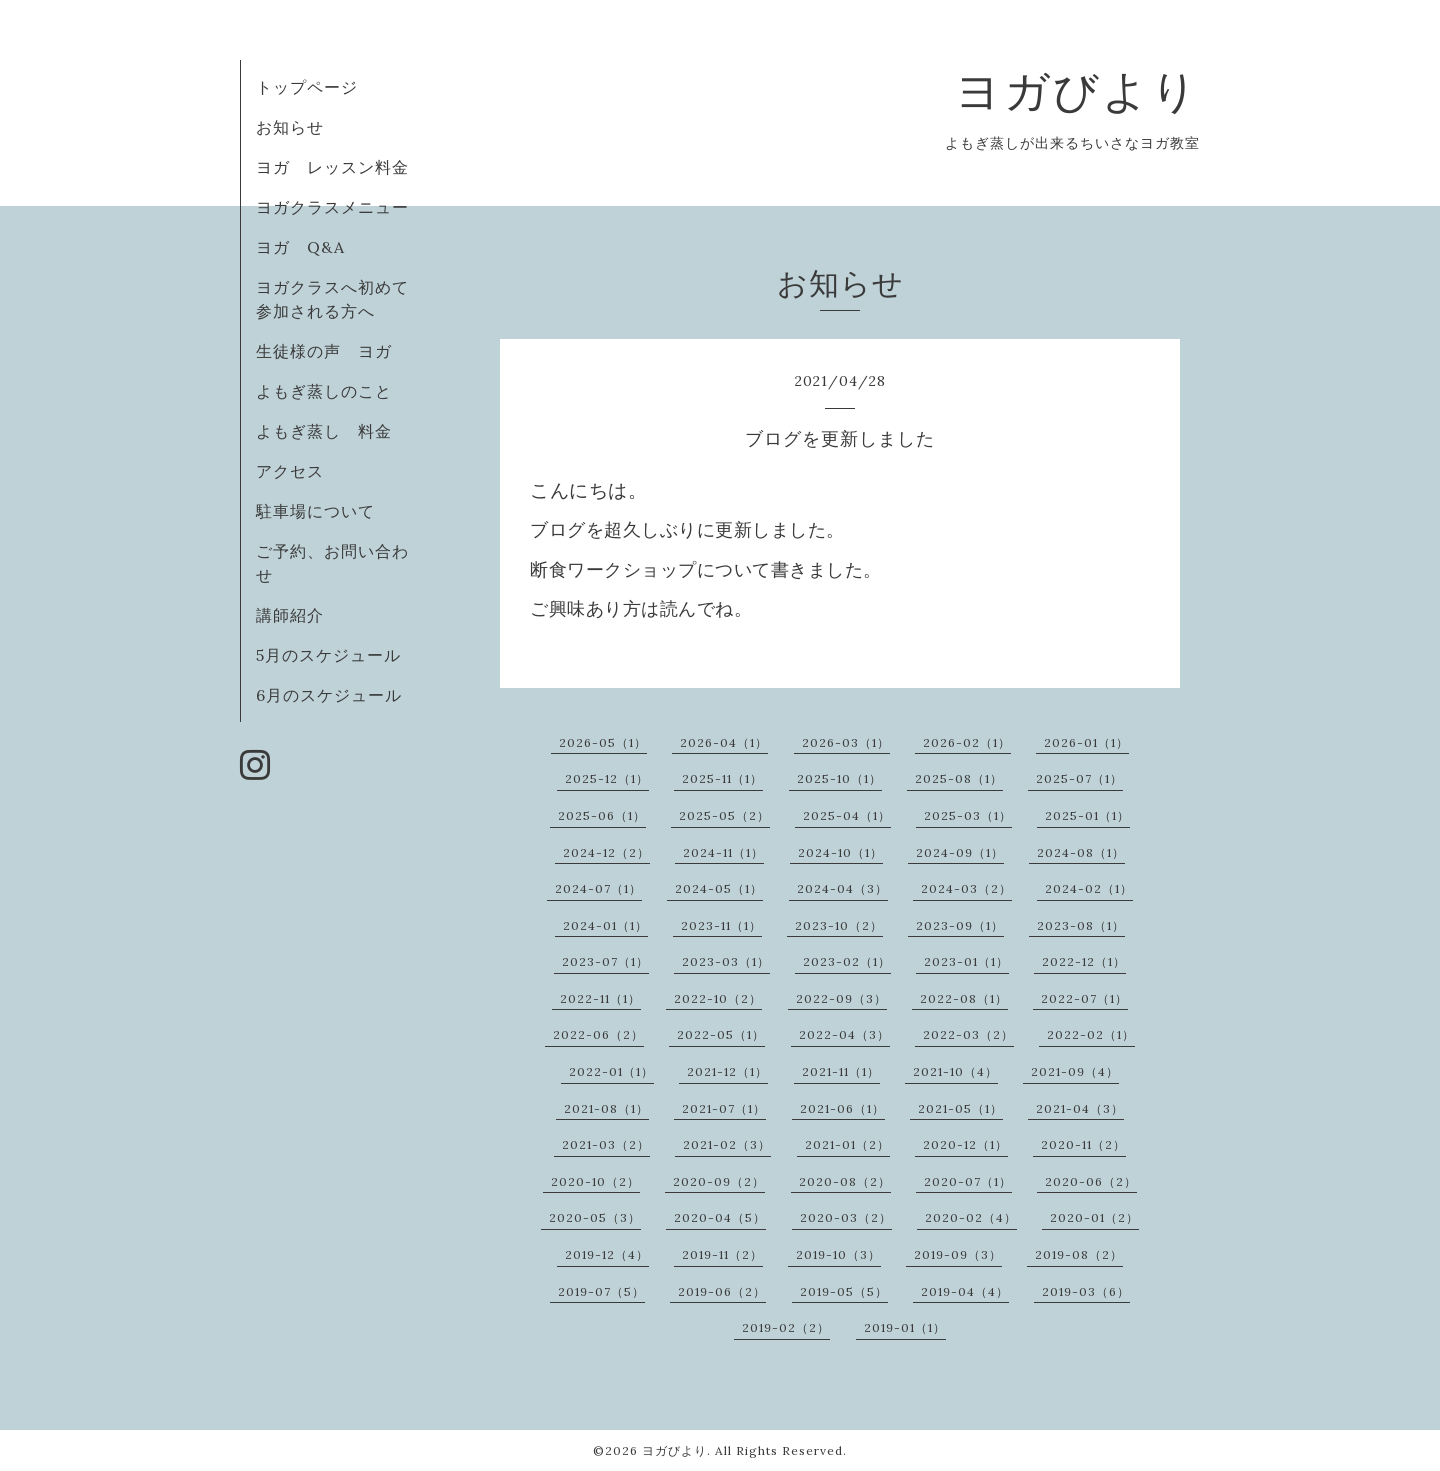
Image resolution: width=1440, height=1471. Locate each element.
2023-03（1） (726, 961)
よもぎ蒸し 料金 (324, 431)
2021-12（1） (727, 1071)
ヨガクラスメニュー (332, 207)
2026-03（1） (846, 742)
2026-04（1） (724, 742)
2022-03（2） (968, 1034)
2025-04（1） (847, 815)
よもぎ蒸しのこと (324, 391)
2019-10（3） (838, 1254)
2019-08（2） (1079, 1254)
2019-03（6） (1086, 1291)
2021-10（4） (955, 1071)
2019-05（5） (844, 1291)
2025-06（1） (602, 815)
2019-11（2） (722, 1254)
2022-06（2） (598, 1034)
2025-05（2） (724, 815)
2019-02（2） (786, 1327)
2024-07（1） (598, 888)
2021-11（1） (841, 1071)
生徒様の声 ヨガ (324, 351)
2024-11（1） (723, 852)
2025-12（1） (607, 778)
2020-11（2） (1083, 1144)
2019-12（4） (607, 1254)
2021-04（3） (1080, 1108)
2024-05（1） (719, 888)
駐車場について (315, 511)
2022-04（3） (844, 1034)
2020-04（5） (720, 1217)
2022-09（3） (841, 998)
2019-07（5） (601, 1291)
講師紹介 (290, 615)
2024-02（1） (1089, 888)
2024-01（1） (605, 925)
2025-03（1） (968, 815)
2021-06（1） (842, 1108)
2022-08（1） (964, 998)
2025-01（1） (1087, 815)
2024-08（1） (1081, 852)
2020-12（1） (965, 1144)
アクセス (290, 471)
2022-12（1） (1084, 961)
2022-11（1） (600, 998)
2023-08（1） (1081, 925)
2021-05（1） (960, 1108)
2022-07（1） (1084, 998)
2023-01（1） (966, 961)
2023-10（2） (839, 925)
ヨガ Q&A (309, 247)
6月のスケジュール (329, 695)
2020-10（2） (595, 1181)
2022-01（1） (611, 1071)
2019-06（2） (722, 1291)
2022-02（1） (1091, 1034)
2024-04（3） (842, 888)
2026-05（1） (603, 742)
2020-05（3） (595, 1217)
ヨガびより (1077, 90)
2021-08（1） (606, 1108)
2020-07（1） (968, 1181)
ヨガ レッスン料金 (332, 167)
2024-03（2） (966, 888)
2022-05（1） (721, 1034)
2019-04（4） (965, 1291)
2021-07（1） (724, 1108)
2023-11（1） (721, 925)
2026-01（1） (1086, 742)
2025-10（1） (839, 778)
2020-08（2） (845, 1181)
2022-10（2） (718, 998)
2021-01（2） (847, 1144)
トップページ (307, 87)
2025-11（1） (722, 778)
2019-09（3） (958, 1254)
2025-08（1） (959, 778)
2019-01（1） (905, 1327)
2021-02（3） (727, 1144)
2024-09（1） (960, 852)
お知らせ (290, 127)
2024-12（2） (606, 852)
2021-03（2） (606, 1144)
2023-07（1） (605, 961)
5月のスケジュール (328, 655)
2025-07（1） (1079, 778)
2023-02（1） (847, 961)
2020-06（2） (1091, 1181)
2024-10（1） (840, 852)
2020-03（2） (846, 1217)
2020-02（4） (971, 1217)
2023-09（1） (960, 925)
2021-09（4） (1075, 1071)
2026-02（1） (967, 742)
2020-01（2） (1094, 1217)
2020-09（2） (719, 1181)
